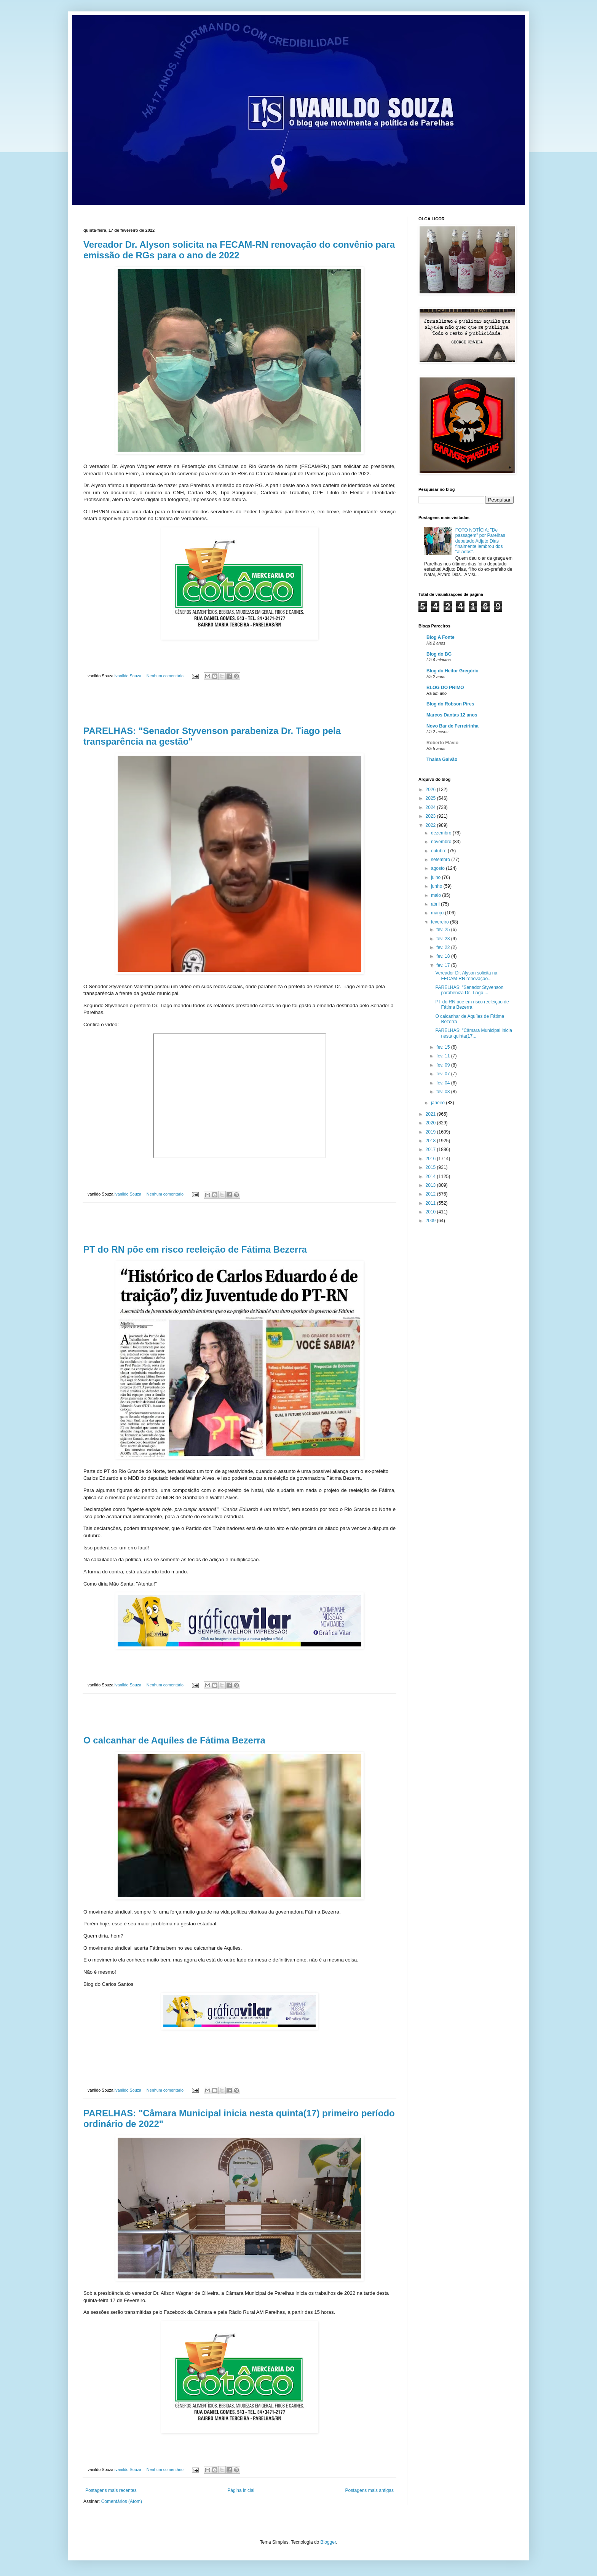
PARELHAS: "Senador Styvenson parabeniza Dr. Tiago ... (469, 990)
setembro (441, 859)
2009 (431, 1220)
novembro (442, 841)
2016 (431, 1158)
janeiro (438, 1102)
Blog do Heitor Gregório (452, 670)
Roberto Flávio (442, 742)
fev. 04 (443, 1083)
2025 (431, 798)
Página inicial (240, 2490)
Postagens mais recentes (111, 2490)
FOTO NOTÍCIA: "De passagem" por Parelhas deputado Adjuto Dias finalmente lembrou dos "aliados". (480, 541)
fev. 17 (443, 965)
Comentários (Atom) (121, 2501)
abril (436, 904)
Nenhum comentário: (166, 675)
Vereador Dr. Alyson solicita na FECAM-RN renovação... (466, 975)
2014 (431, 1176)
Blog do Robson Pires (450, 704)
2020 (431, 1123)
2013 (431, 1185)
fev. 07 (443, 1073)
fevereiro (440, 922)
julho (436, 877)
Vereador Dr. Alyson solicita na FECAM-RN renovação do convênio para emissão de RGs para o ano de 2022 (239, 249)
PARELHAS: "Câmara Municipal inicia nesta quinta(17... (473, 1033)
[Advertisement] (239, 705)
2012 (431, 1194)
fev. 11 (443, 1056)
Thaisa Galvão (441, 759)
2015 (431, 1167)
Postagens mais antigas (369, 2490)
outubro (439, 850)
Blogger (328, 2542)
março (438, 912)
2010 (431, 1212)
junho (437, 886)
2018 (431, 1140)
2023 (431, 816)
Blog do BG (439, 654)
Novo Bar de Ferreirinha (452, 726)
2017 (431, 1149)
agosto (438, 868)
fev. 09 (443, 1065)
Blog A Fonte (440, 637)
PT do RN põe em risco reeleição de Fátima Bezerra (195, 1249)
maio (436, 895)
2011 (431, 1203)
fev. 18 (443, 956)
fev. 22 (443, 947)
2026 (431, 789)
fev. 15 (443, 1047)
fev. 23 (443, 938)
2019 (431, 1132)
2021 (431, 1114)
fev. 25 (443, 929)
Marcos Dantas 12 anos (451, 715)
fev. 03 (443, 1091)
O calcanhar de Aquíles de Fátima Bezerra (174, 1740)
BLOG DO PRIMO (445, 687)
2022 (431, 825)
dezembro (442, 833)
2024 (431, 807)
